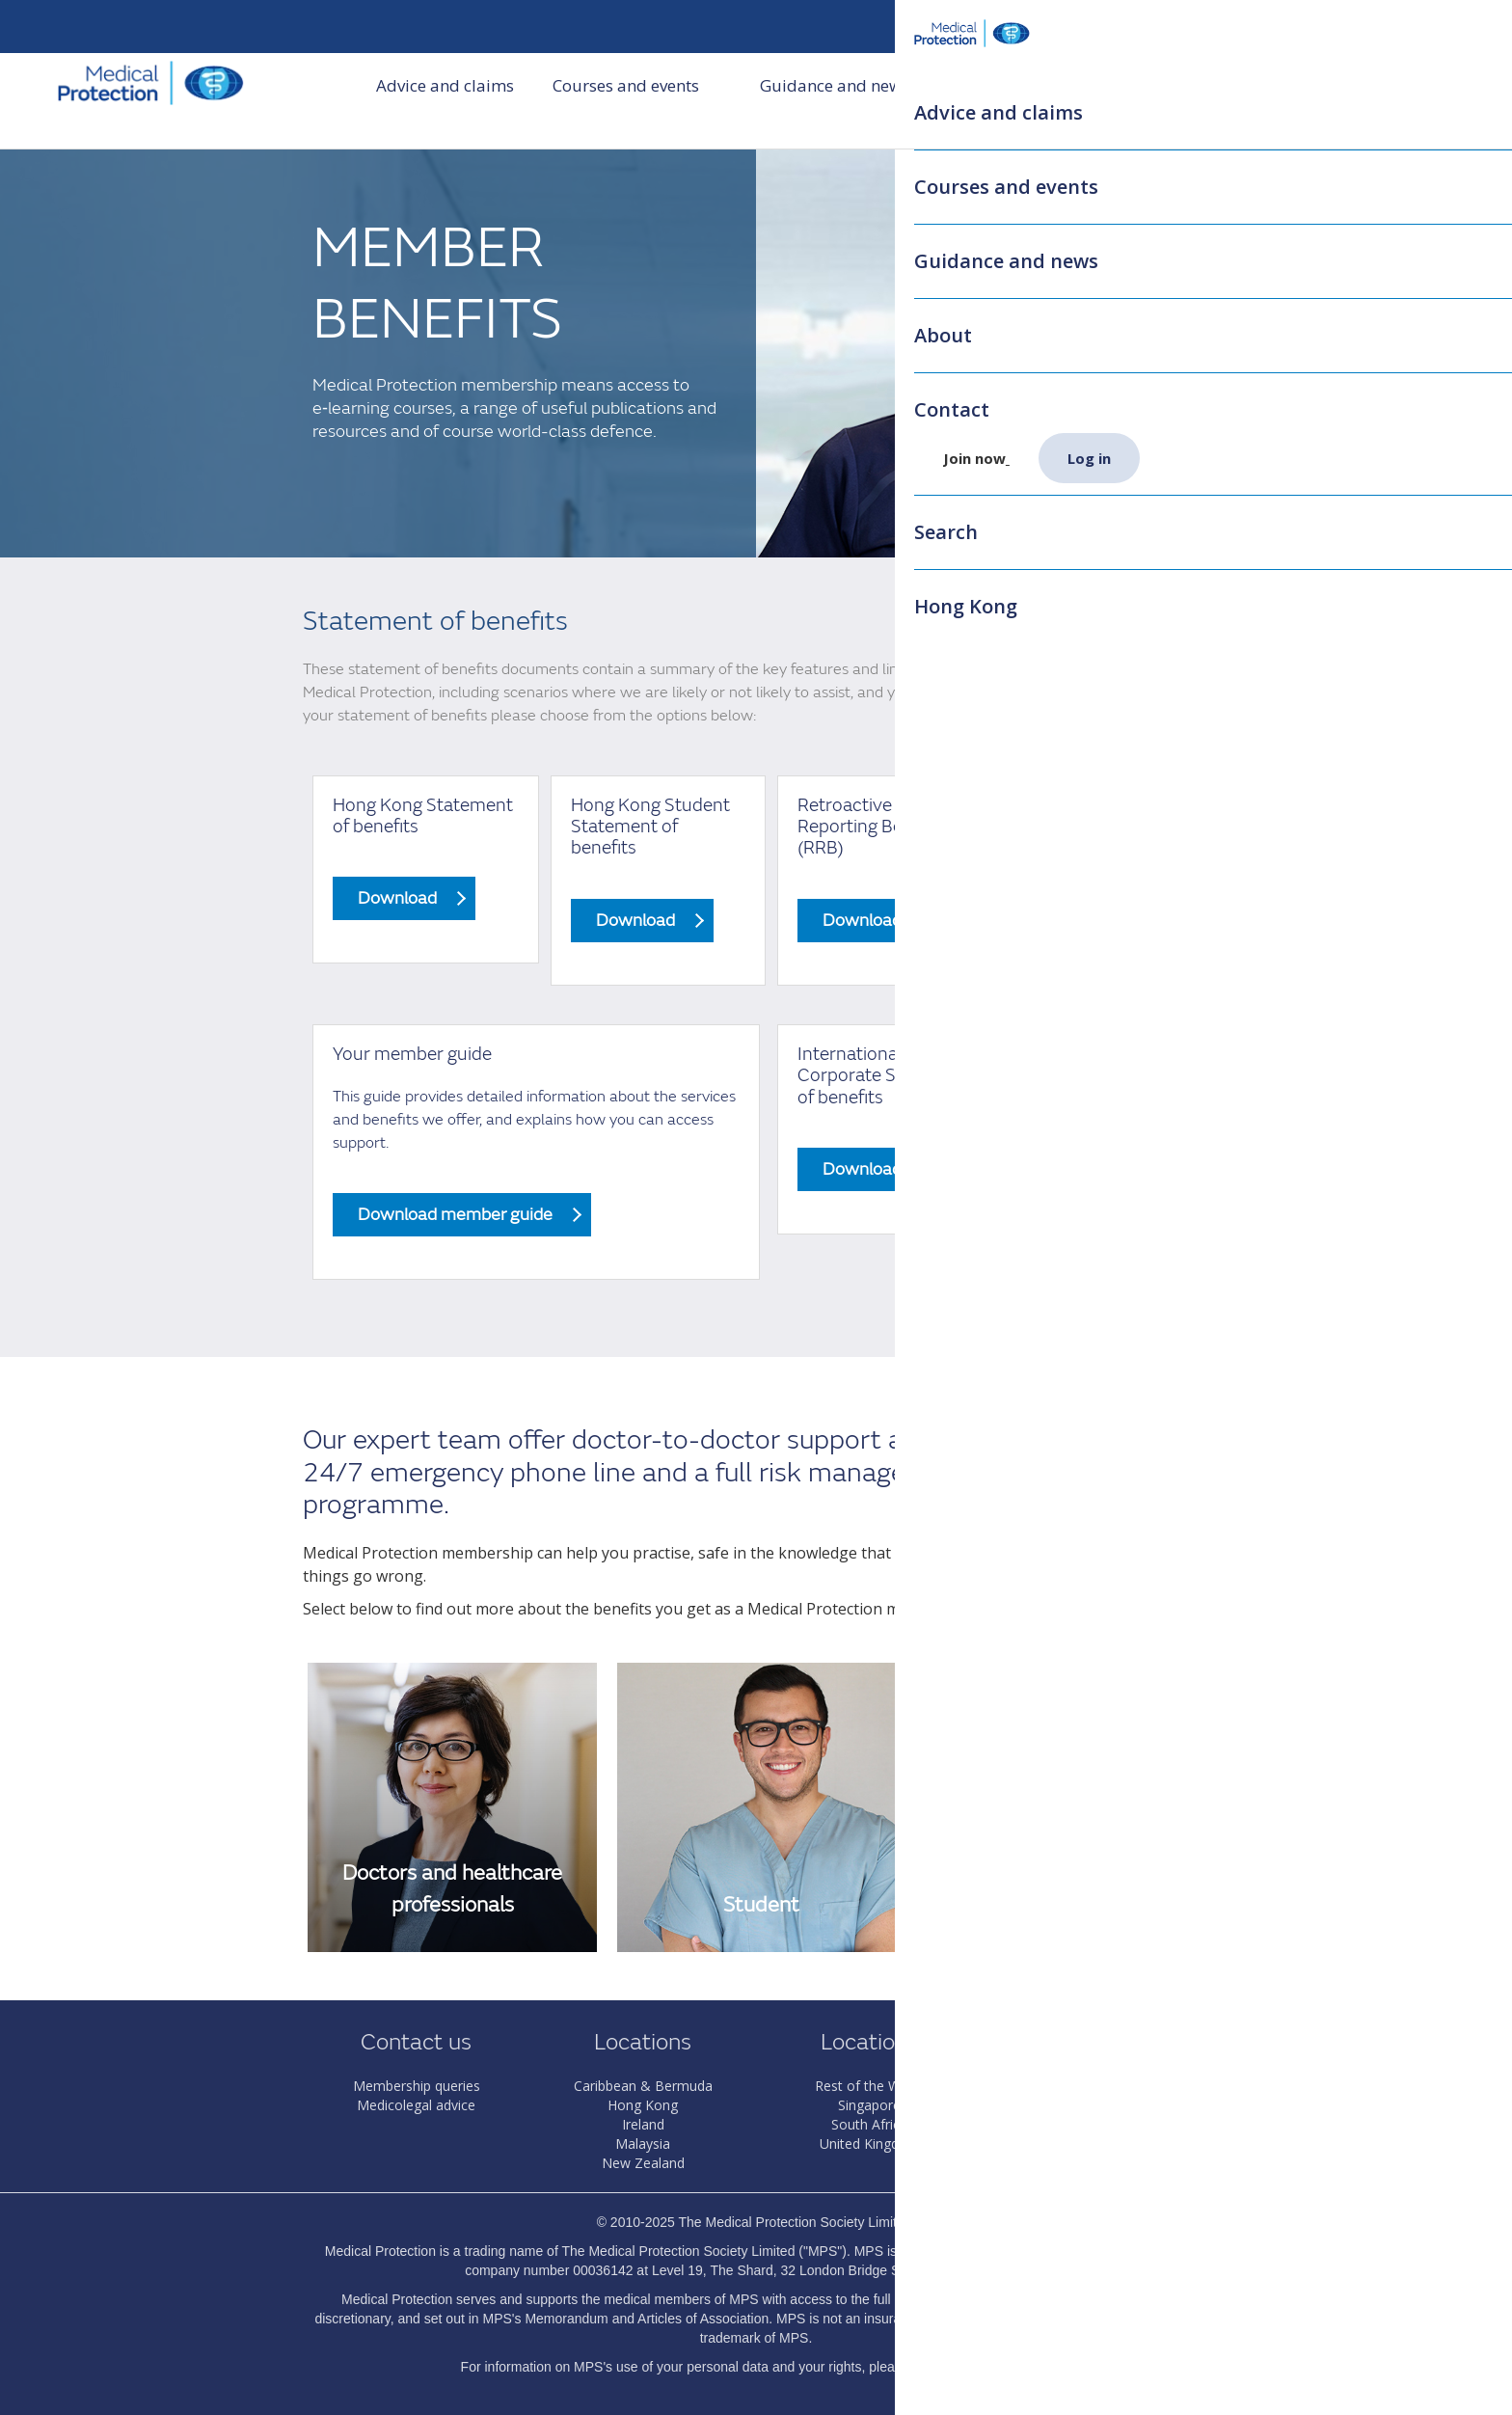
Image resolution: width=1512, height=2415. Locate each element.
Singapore (869, 2105)
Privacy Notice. (1006, 2366)
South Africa (869, 2124)
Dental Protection (1095, 2105)
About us (1005, 101)
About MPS (1096, 2085)
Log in (1420, 27)
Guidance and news (846, 101)
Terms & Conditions (1096, 2143)
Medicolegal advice (416, 2105)
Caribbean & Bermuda (643, 2085)
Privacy (1096, 2163)
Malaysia (642, 2143)
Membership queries (416, 2085)
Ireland (643, 2124)
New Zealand (643, 2163)
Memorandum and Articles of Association (647, 2318)
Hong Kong (643, 2105)
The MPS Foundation (1096, 2124)
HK (1059, 26)
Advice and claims (445, 101)
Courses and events (638, 101)
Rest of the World (870, 2085)
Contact (1107, 101)
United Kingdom (870, 2143)
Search (1289, 27)
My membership (1167, 27)
